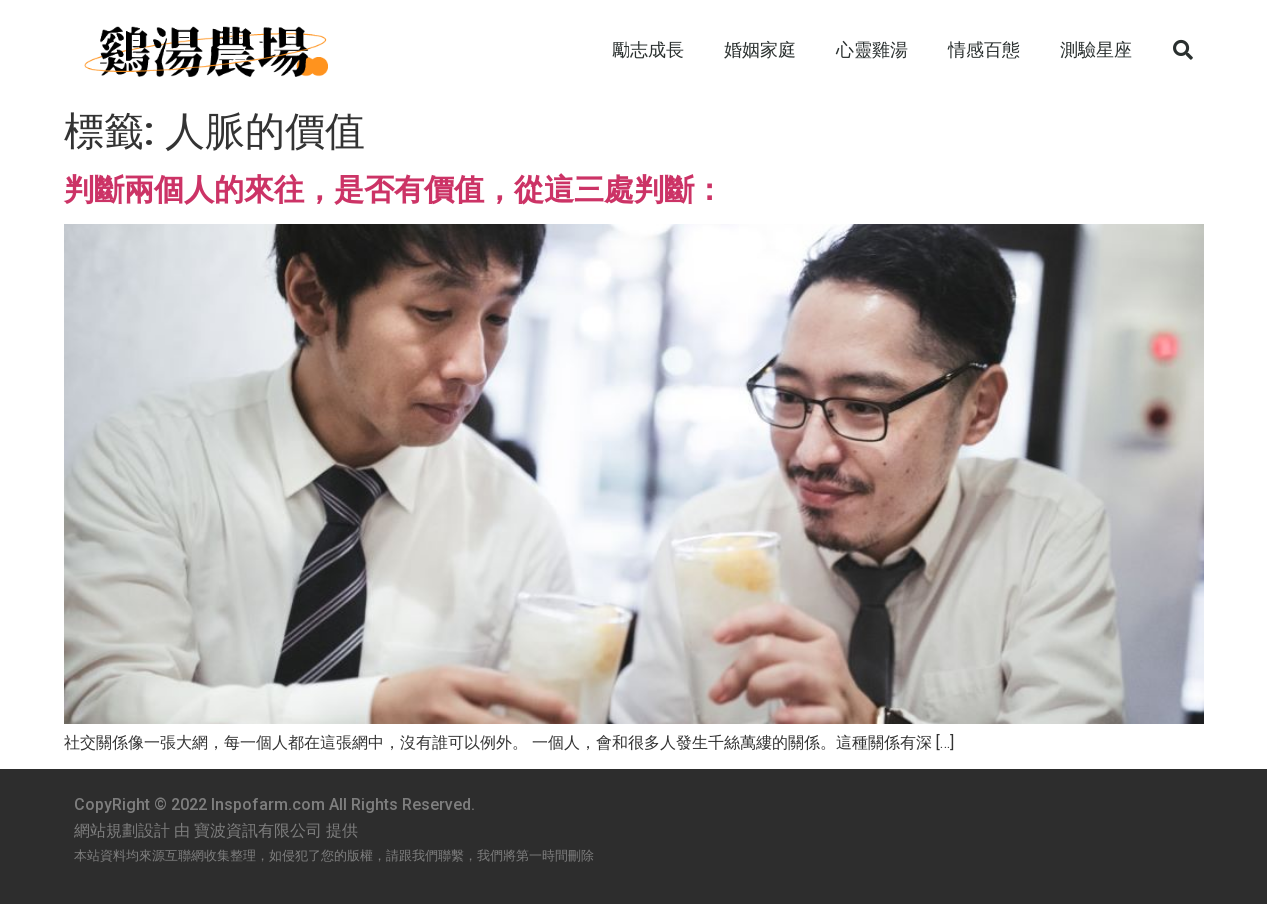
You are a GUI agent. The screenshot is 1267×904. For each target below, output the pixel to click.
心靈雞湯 (872, 49)
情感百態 (984, 49)
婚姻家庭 (760, 49)
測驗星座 (1096, 49)
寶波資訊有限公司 (258, 830)
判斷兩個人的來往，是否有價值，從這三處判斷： (394, 189)
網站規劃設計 (122, 830)
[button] (1183, 50)
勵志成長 (648, 49)
